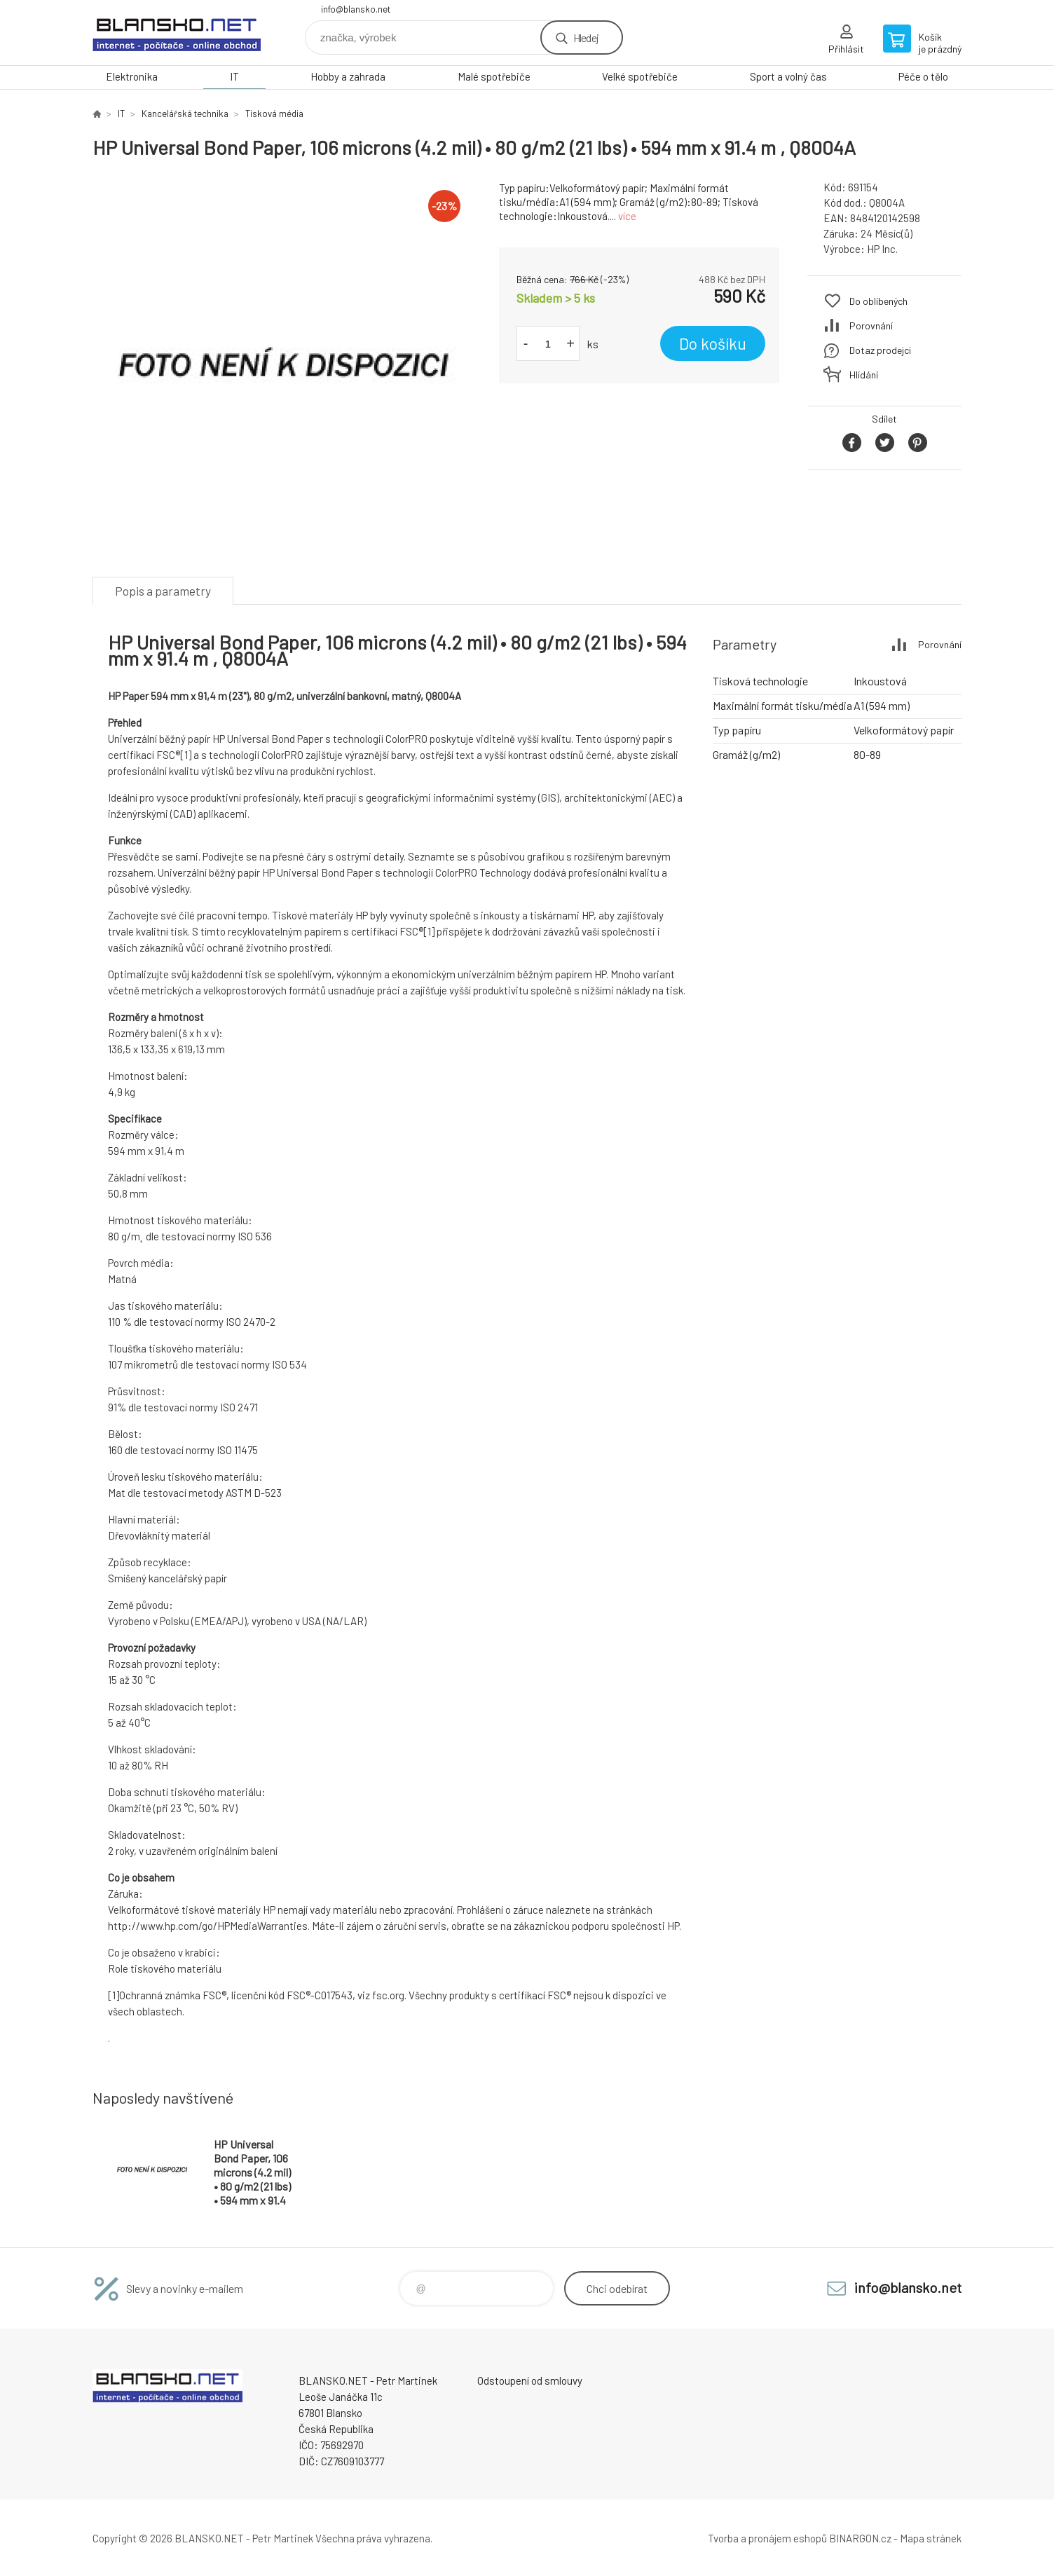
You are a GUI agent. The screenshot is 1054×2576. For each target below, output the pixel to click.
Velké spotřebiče (640, 76)
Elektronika (132, 76)
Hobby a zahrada (347, 76)
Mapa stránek (930, 2538)
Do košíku (712, 343)
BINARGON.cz (860, 2538)
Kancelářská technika (185, 113)
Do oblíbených (878, 301)
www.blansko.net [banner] (177, 32)
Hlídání (863, 375)
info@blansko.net (355, 9)
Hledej (585, 37)
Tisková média (274, 113)
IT (234, 76)
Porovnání (871, 325)
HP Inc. (882, 248)
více (627, 216)
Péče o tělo (923, 76)
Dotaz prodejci (880, 350)
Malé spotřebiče (494, 76)
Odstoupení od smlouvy (529, 2380)
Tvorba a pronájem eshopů (767, 2538)
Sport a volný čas (788, 76)
